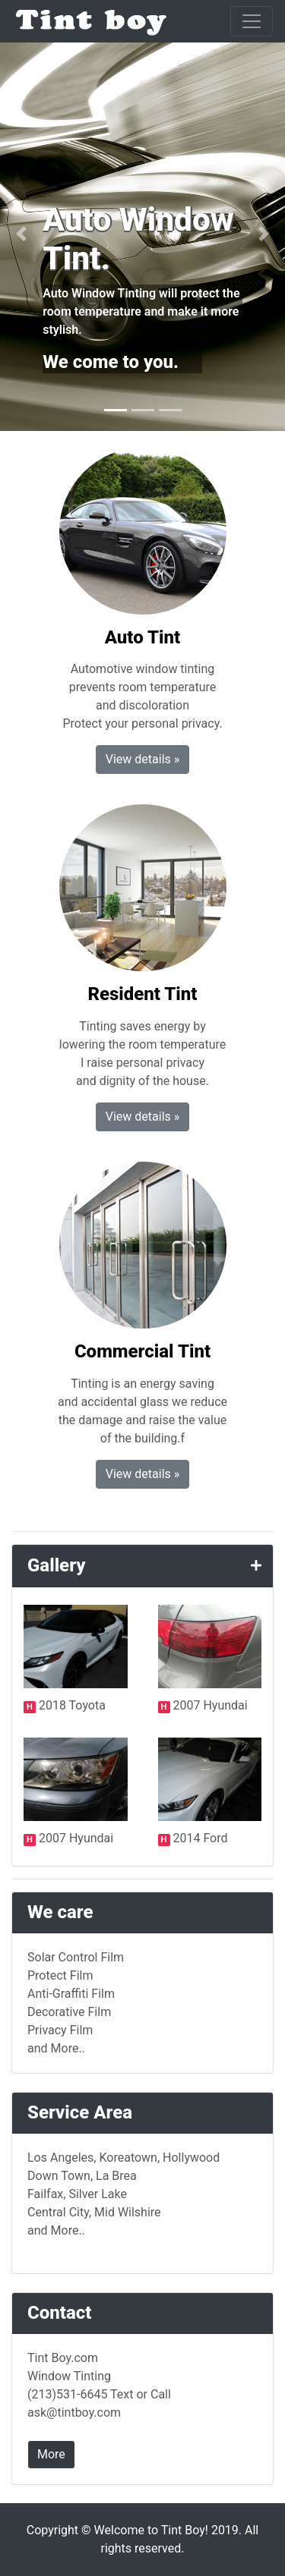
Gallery (56, 1565)
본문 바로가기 (0, 0)
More (51, 2454)
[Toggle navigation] (251, 21)
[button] (21, 233)
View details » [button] (143, 759)
